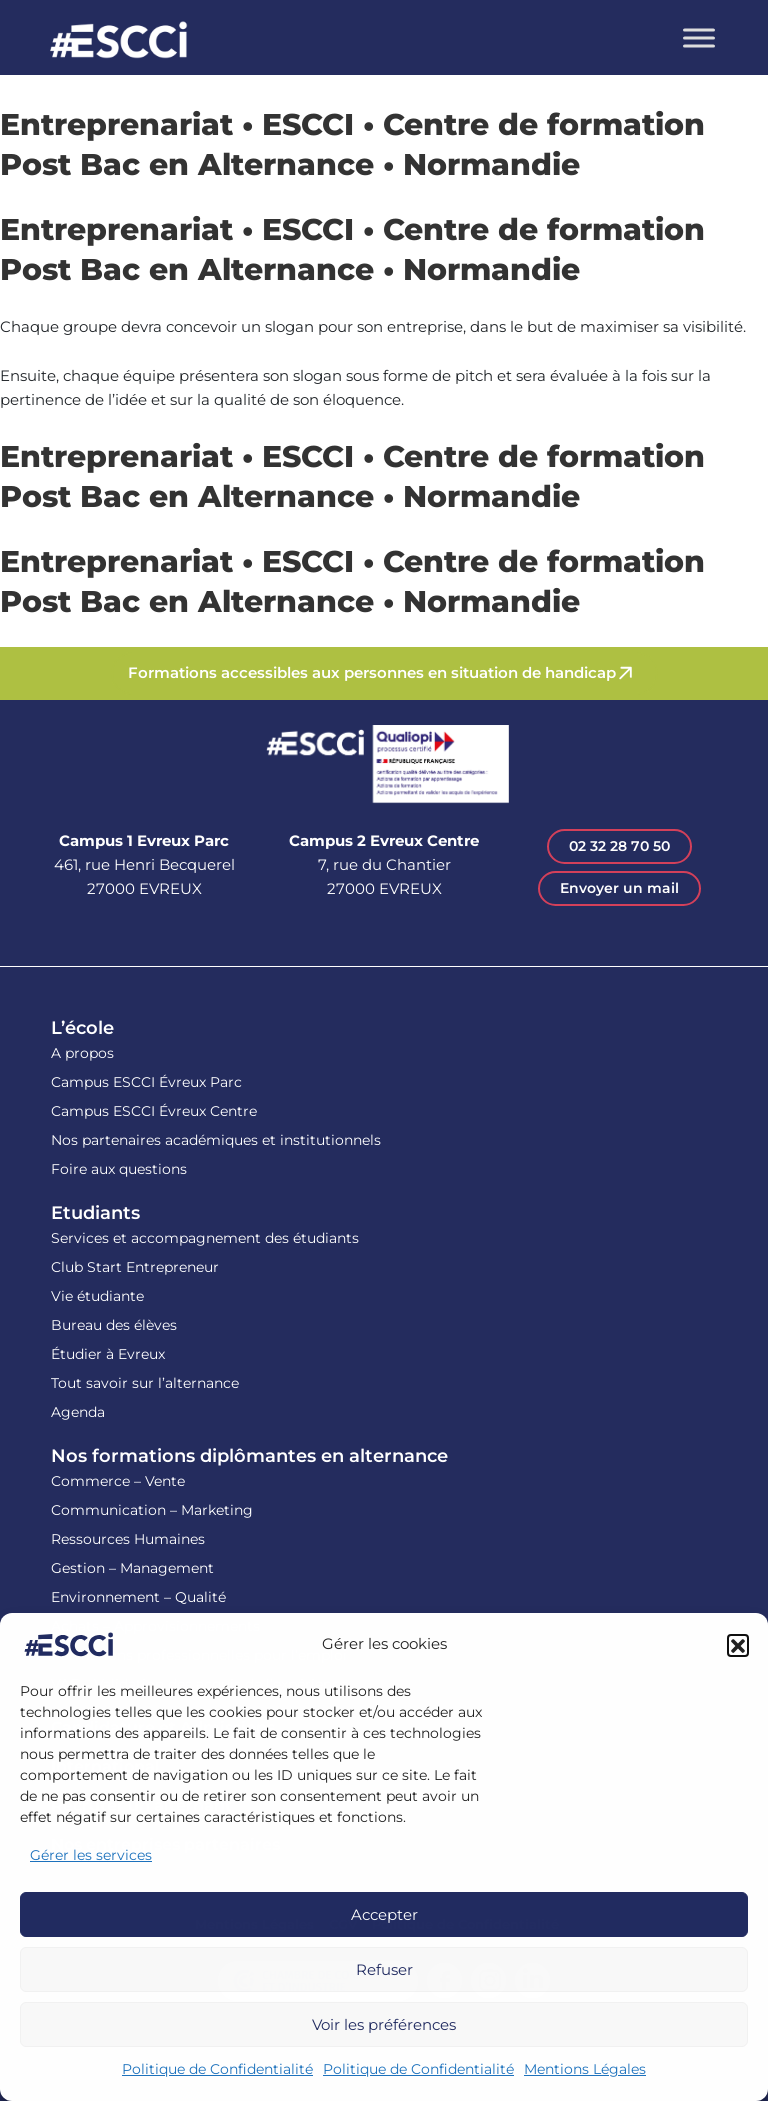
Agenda (78, 1412)
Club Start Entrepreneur (135, 1267)
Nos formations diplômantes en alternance (249, 1456)
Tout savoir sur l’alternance (145, 1383)
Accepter (384, 1914)
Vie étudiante (97, 1296)
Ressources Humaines (128, 1539)
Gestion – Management (132, 1568)
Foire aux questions (119, 1169)
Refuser (384, 1969)
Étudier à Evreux (108, 1354)
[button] (738, 1645)
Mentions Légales (585, 2069)
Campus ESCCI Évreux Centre (154, 1111)
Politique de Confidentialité (217, 2069)
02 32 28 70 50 (619, 846)
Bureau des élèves (114, 1325)
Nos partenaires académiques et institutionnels (216, 1140)
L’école (82, 1028)
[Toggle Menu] (699, 37)
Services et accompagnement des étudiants (205, 1238)
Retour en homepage (119, 42)
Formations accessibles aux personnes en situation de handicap (372, 672)
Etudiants (95, 1213)
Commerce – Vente (118, 1481)
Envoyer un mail (619, 888)
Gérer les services (91, 1855)
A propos (82, 1053)
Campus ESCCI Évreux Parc (146, 1082)
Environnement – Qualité (138, 1597)
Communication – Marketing (152, 1510)
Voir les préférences (384, 2024)
